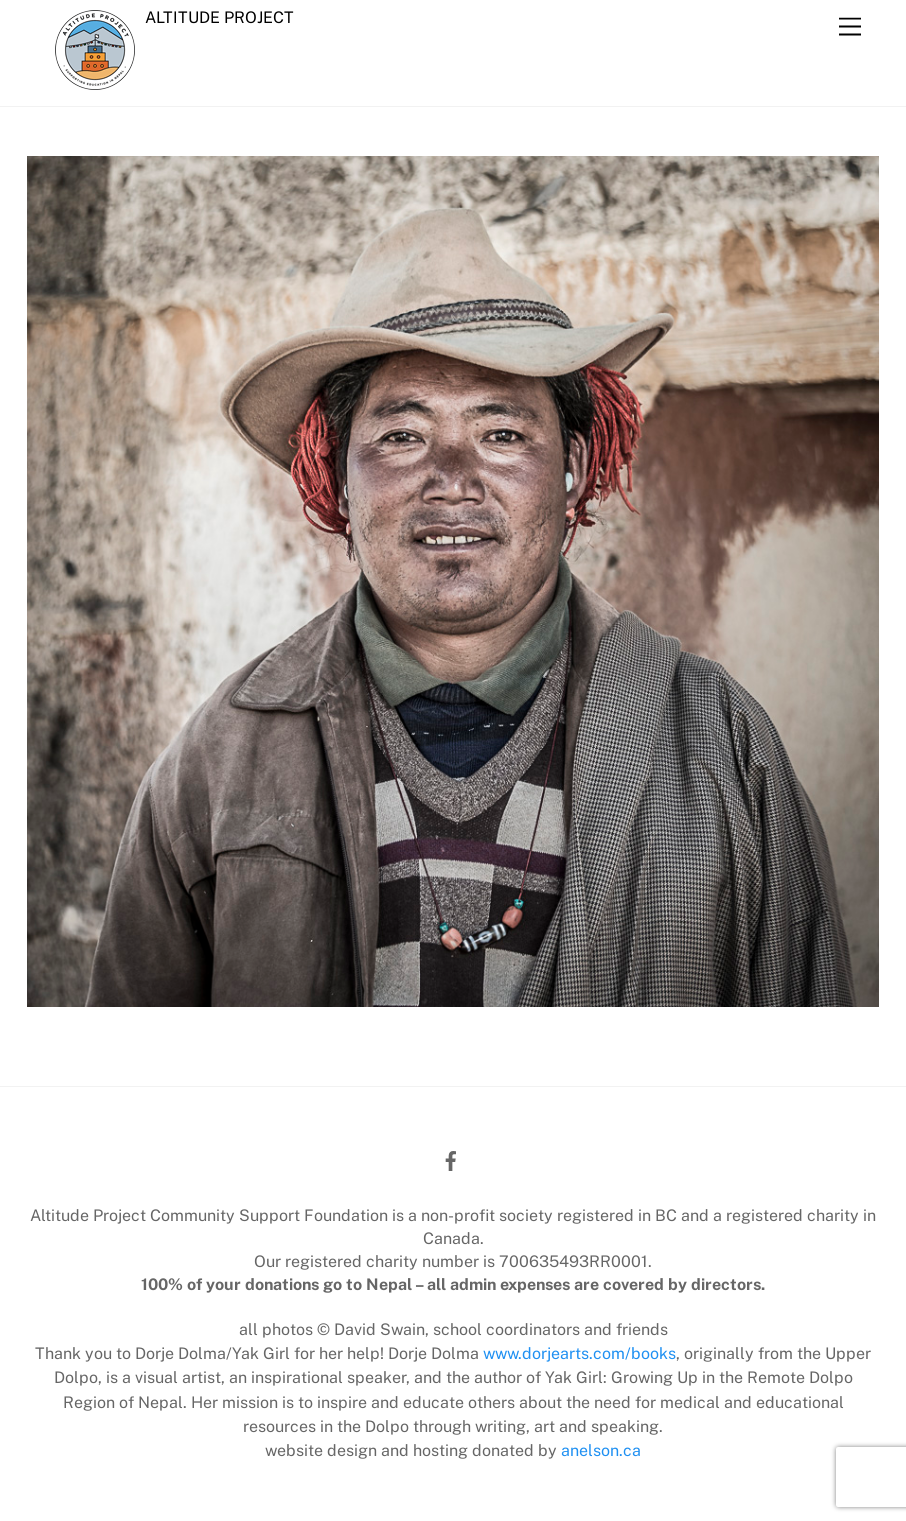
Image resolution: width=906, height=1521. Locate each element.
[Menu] (850, 27)
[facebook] (451, 1158)
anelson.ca (601, 1450)
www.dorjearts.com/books (579, 1353)
